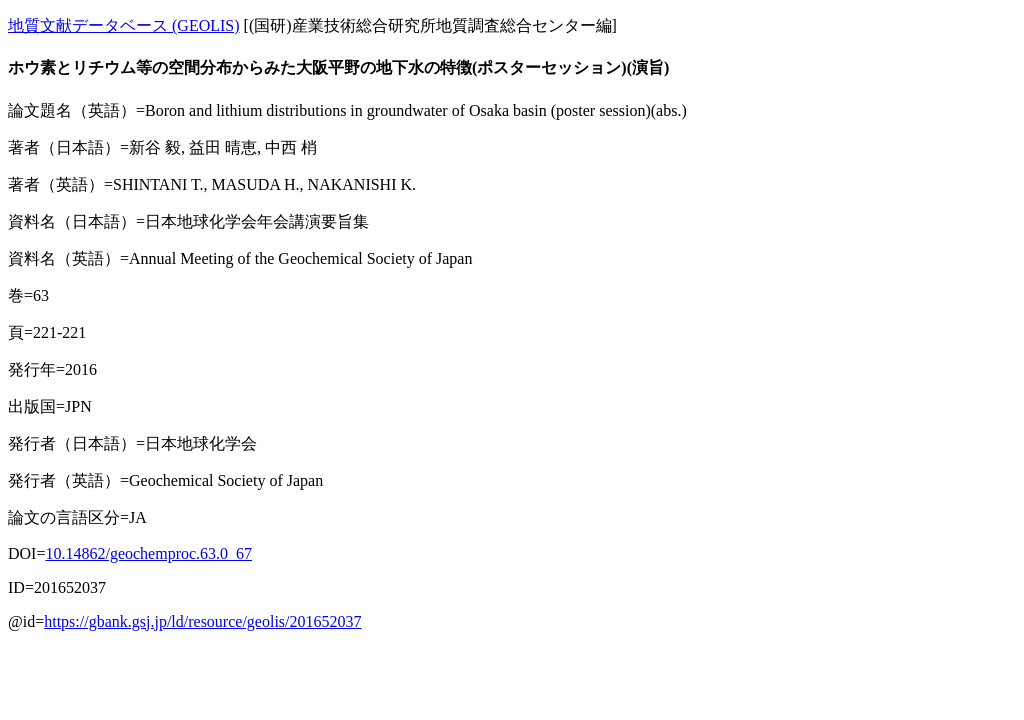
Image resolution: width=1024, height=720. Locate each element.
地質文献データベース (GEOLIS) (124, 25)
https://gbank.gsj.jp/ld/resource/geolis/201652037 (202, 621)
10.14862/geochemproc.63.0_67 (148, 553)
